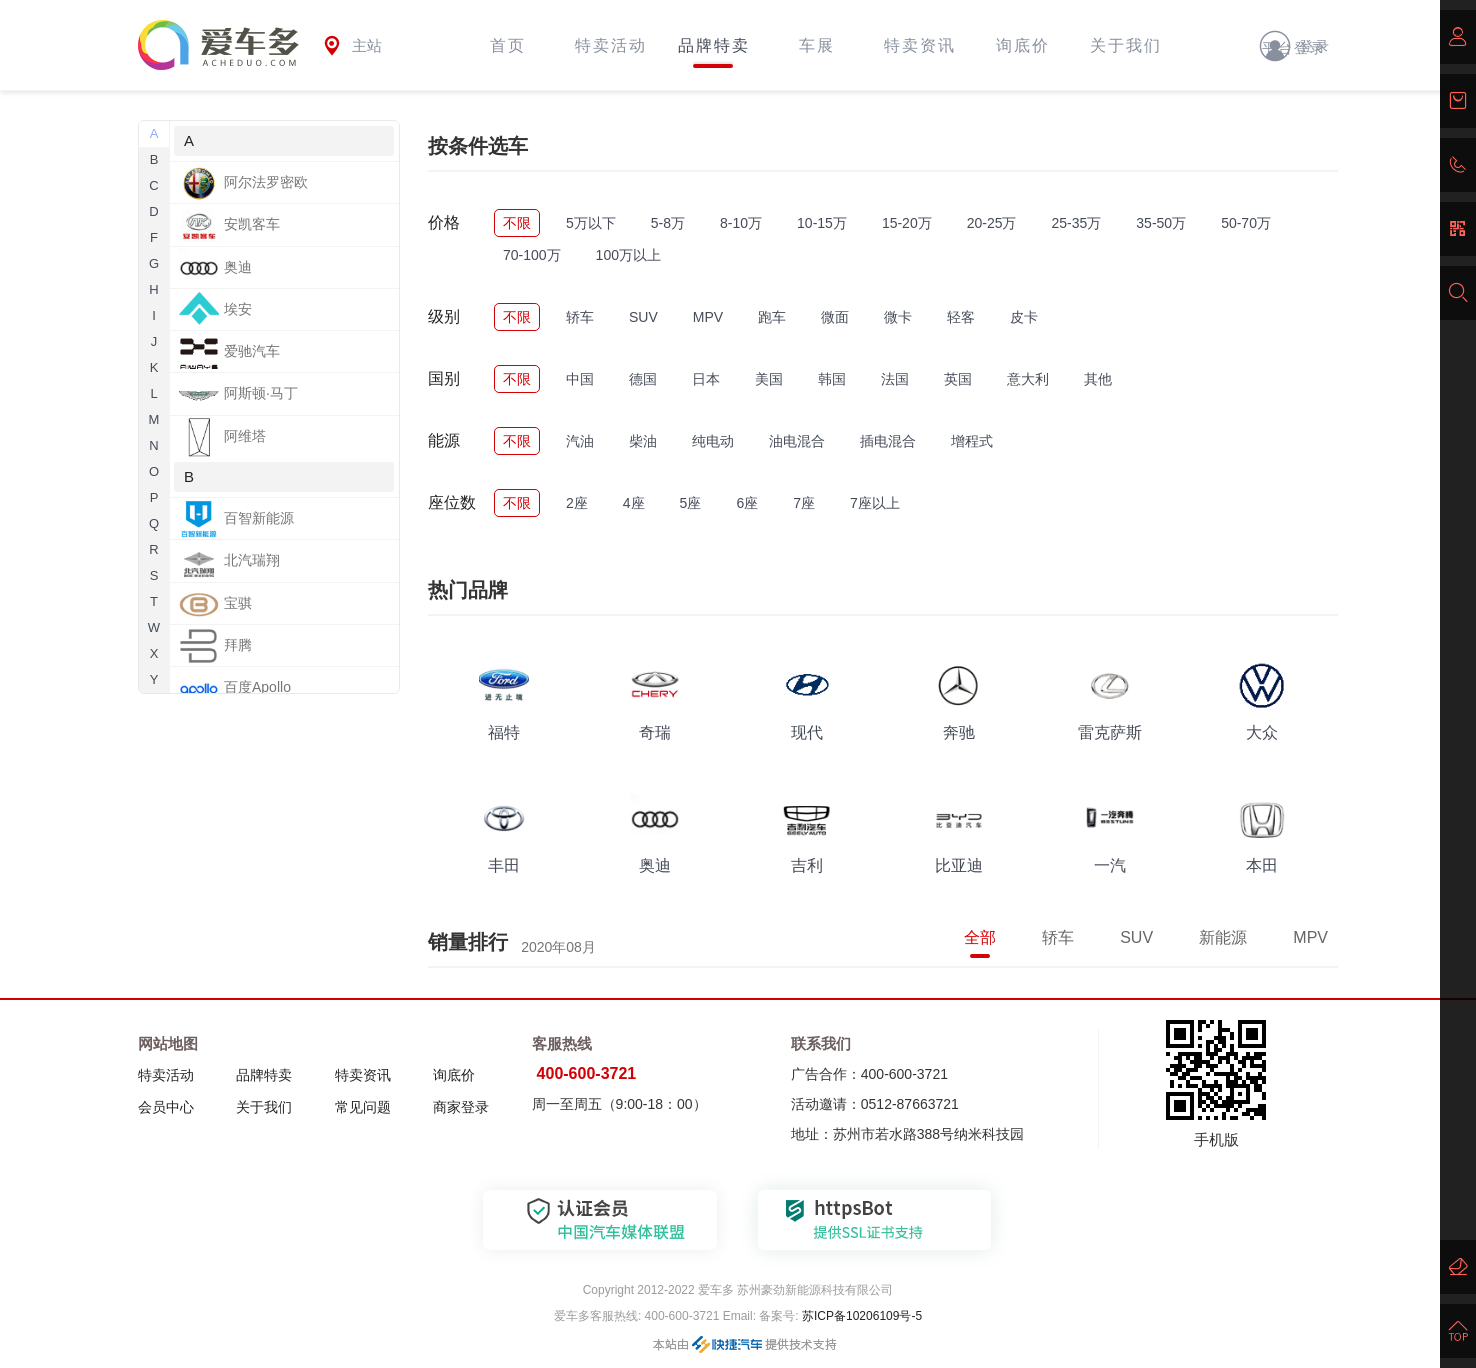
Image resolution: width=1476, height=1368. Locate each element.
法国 (895, 379)
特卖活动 (611, 45)
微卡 (898, 317)
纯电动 (713, 441)
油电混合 (797, 441)
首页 (508, 45)
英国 (958, 379)
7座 (804, 503)
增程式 (972, 441)
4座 (634, 503)
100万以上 (628, 255)
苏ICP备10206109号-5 (860, 1316)
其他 (1098, 379)
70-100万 (532, 255)
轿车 (580, 317)
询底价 (1023, 45)
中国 (580, 379)
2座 (577, 503)
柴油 (643, 441)
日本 (706, 379)
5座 (691, 503)
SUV (643, 317)
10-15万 (822, 223)
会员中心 (166, 1107)
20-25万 (992, 223)
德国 (643, 379)
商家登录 (461, 1107)
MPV (708, 317)
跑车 (772, 317)
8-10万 (741, 223)
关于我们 (1126, 45)
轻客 (961, 317)
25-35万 (1077, 223)
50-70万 (1246, 223)
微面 (835, 317)
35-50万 (1161, 223)
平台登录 (1294, 48)
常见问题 (363, 1107)
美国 (769, 379)
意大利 (1028, 379)
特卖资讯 (920, 45)
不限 (517, 223)
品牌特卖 (714, 45)
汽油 (580, 441)
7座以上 (875, 503)
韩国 (832, 379)
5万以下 (591, 223)
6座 (747, 503)
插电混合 (888, 441)
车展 (817, 45)
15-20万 (907, 223)
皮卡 (1024, 317)
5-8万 (668, 223)
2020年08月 (558, 947)
